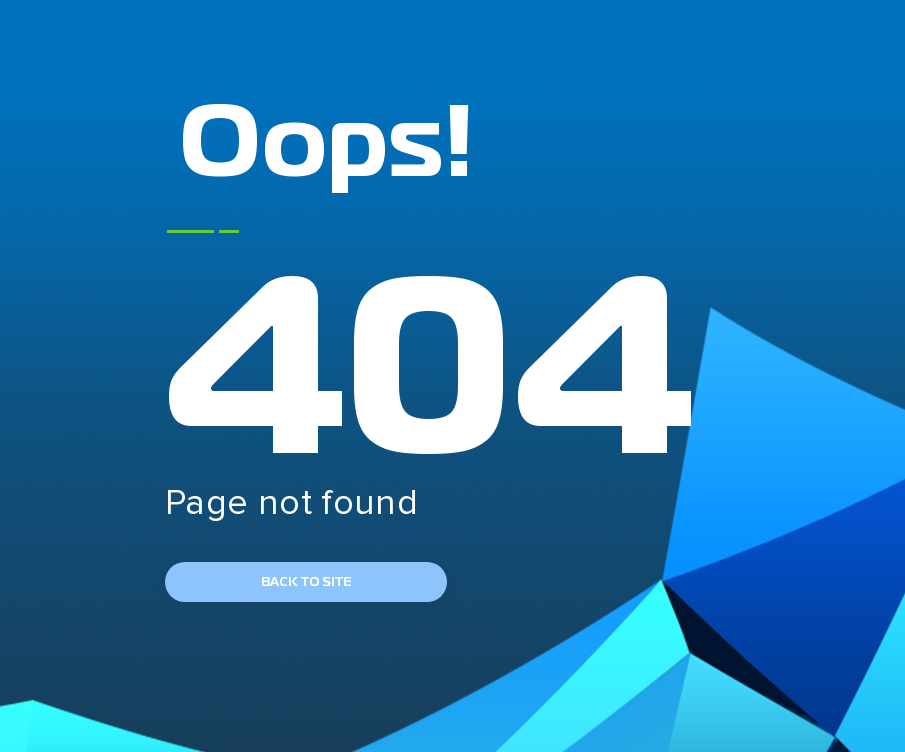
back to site (306, 582)
